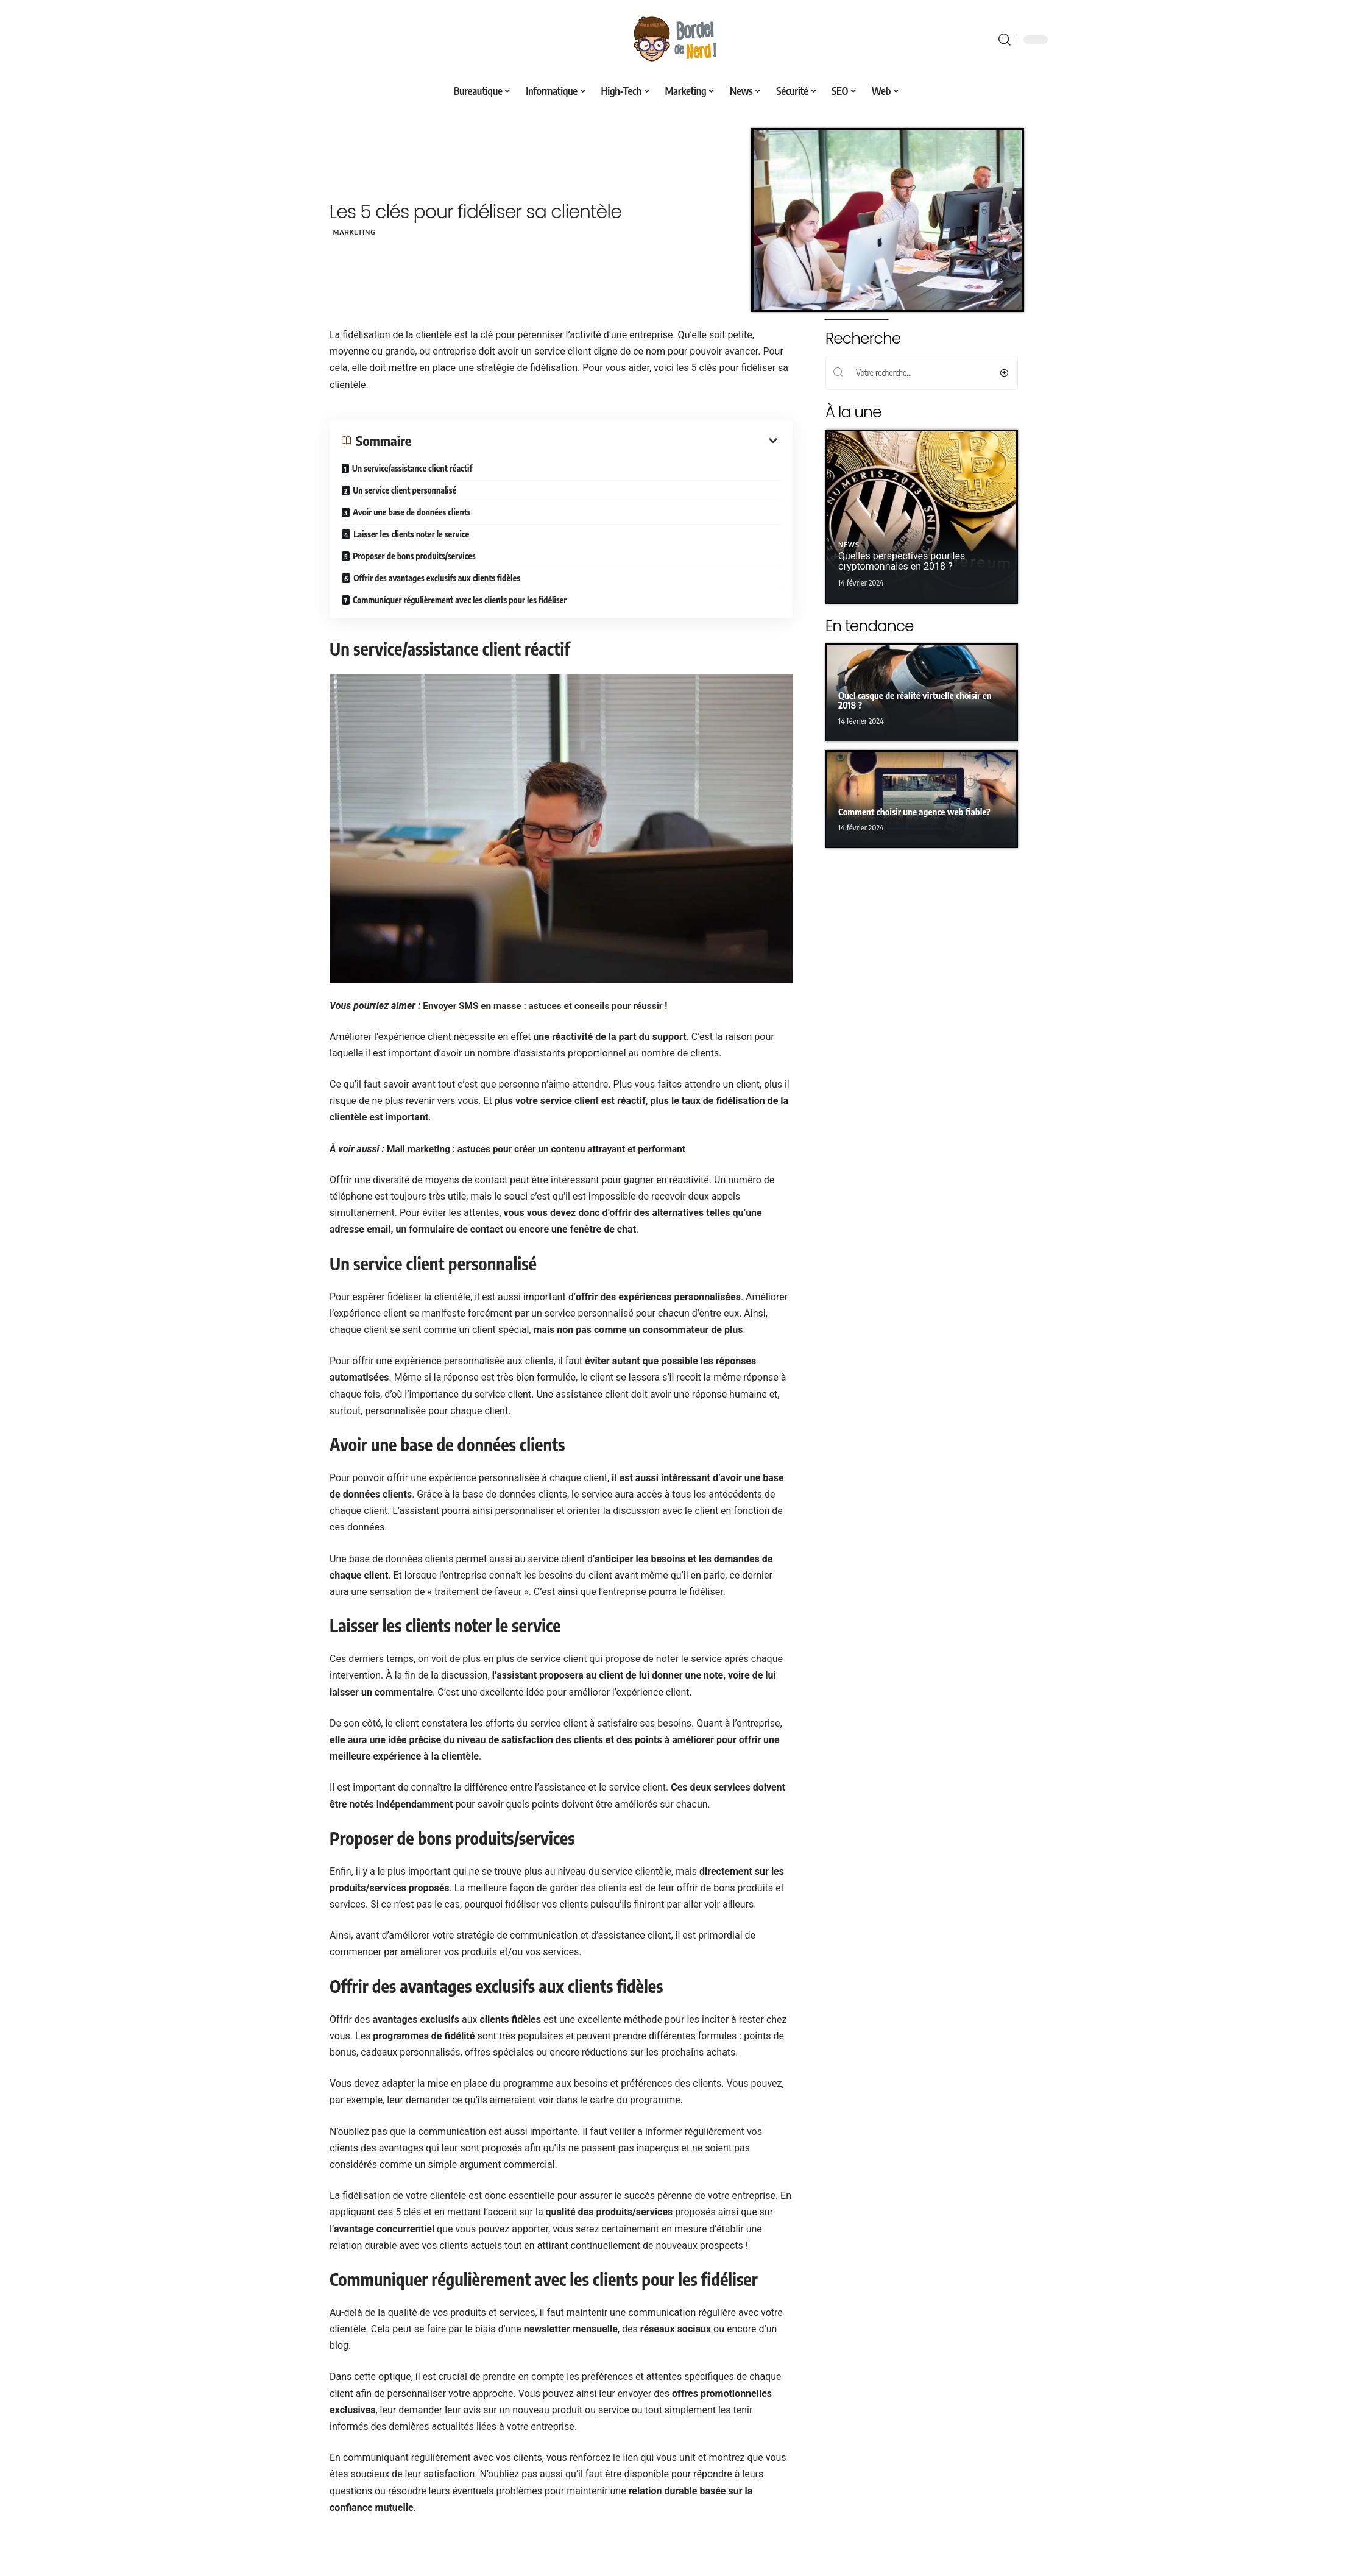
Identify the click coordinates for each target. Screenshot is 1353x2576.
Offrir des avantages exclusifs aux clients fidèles (436, 577)
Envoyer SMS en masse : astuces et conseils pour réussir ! (550, 1005)
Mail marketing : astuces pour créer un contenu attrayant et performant (542, 1148)
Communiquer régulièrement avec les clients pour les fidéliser (459, 599)
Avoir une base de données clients (411, 511)
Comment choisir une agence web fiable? (914, 812)
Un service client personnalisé (404, 489)
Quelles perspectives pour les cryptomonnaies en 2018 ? (901, 561)
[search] (1004, 39)
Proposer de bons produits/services (414, 555)
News (849, 544)
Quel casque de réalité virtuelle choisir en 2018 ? (915, 700)
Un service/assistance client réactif (411, 467)
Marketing (358, 231)
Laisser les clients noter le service (411, 533)
